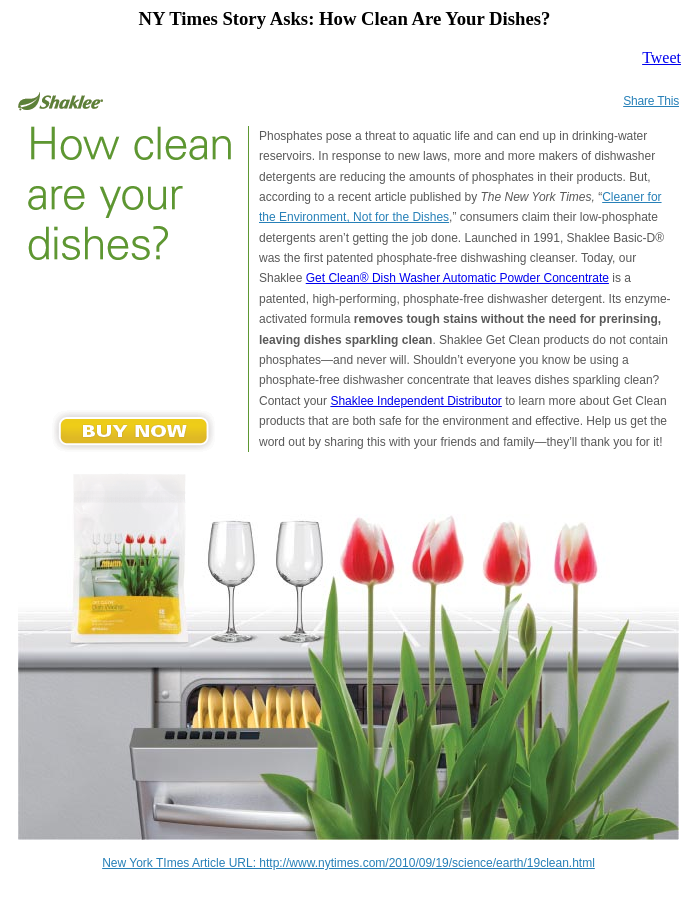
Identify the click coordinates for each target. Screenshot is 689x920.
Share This (651, 101)
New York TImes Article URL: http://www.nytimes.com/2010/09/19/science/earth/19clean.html (348, 863)
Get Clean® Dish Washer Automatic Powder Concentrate (457, 278)
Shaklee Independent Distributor (415, 401)
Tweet (661, 57)
